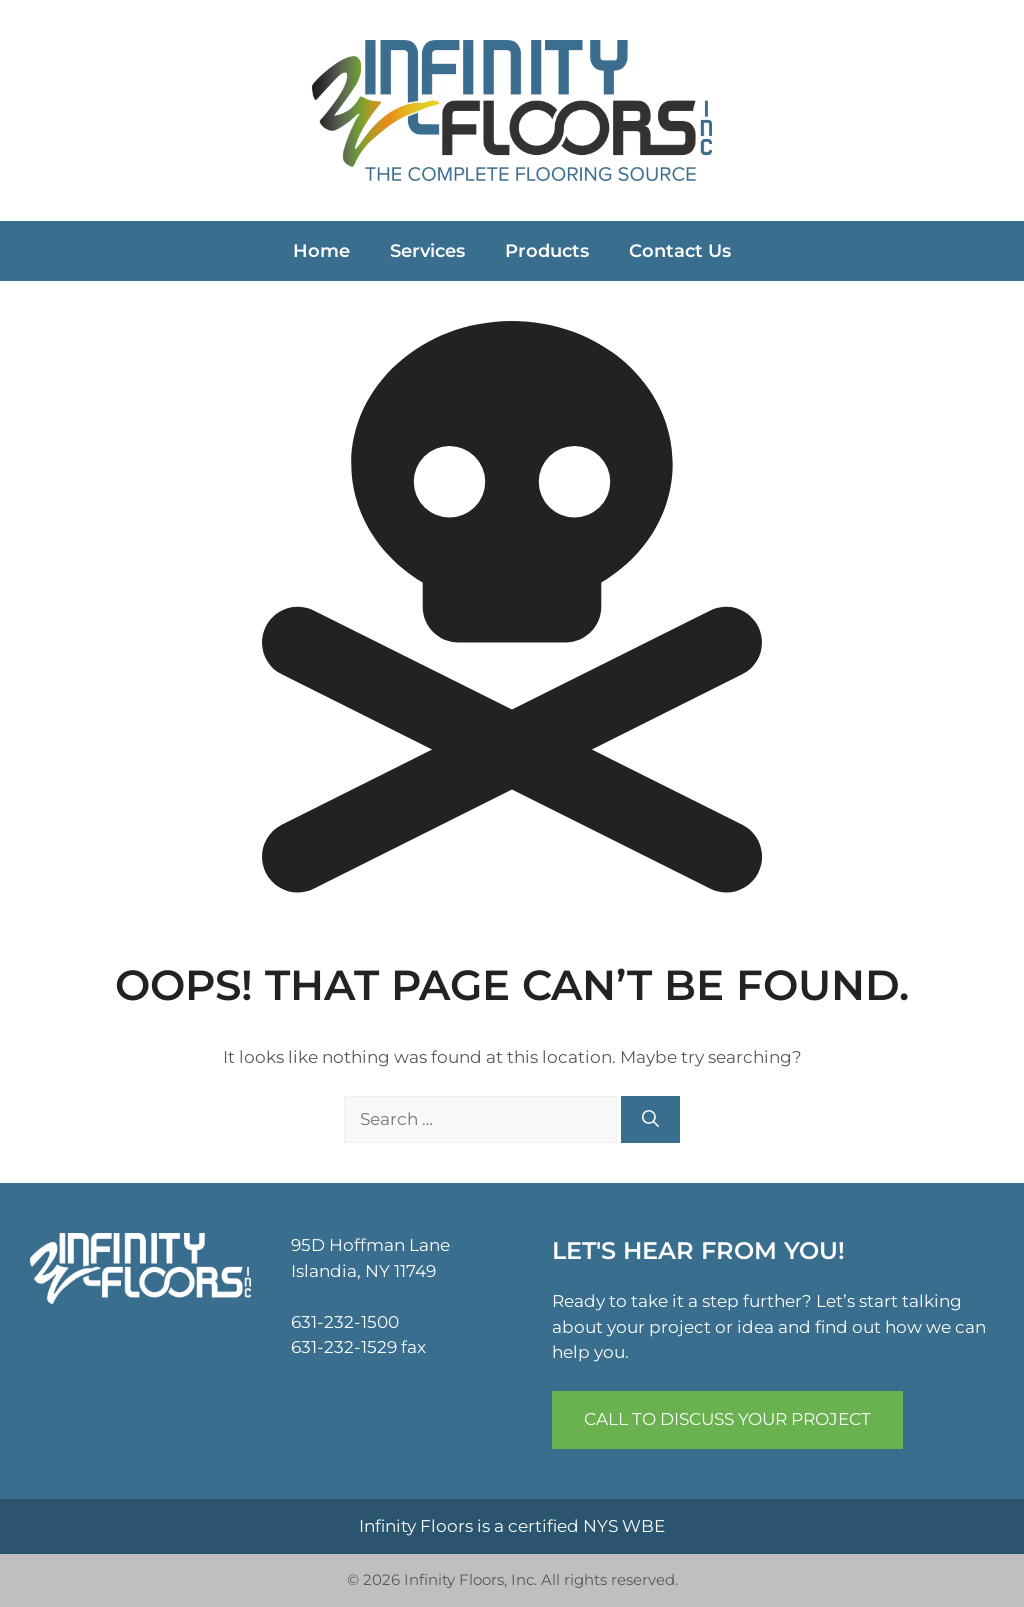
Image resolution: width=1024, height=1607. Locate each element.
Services (427, 251)
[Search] (650, 1120)
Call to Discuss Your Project (727, 1419)
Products (547, 251)
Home (321, 251)
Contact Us (680, 251)
